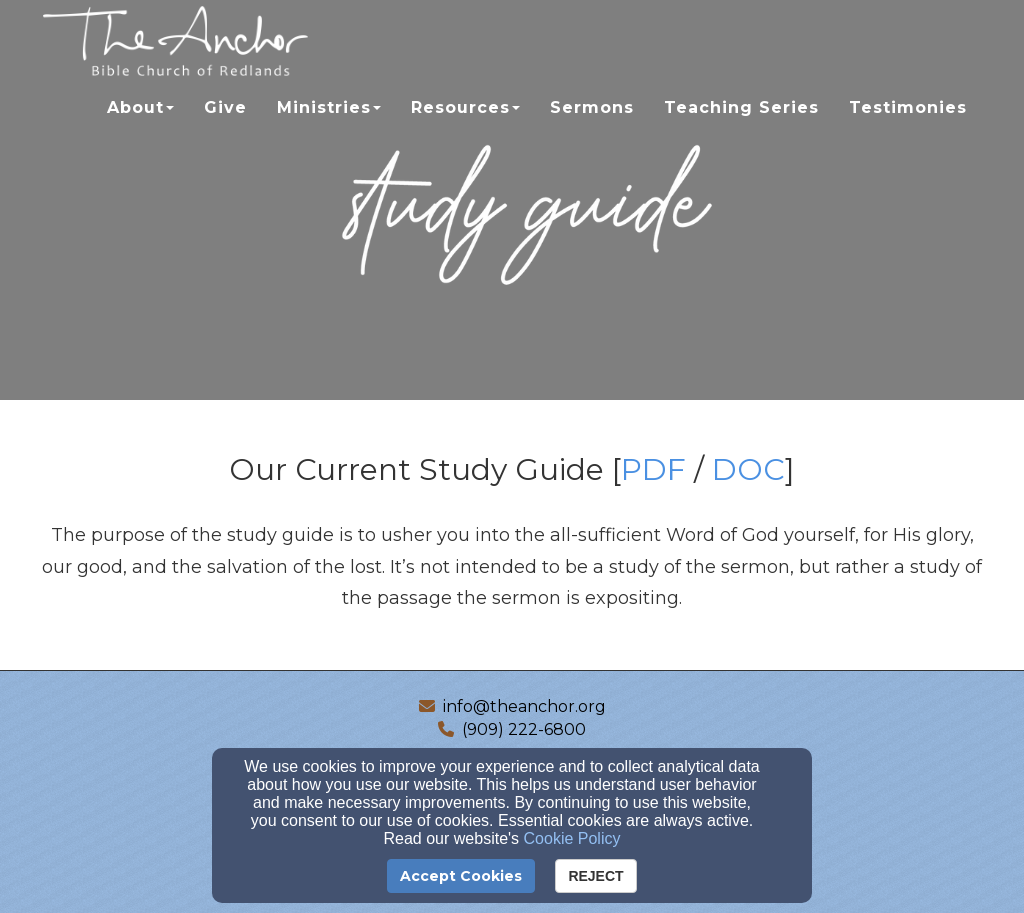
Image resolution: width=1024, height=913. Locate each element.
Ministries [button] (329, 126)
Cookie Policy (572, 838)
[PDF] (653, 475)
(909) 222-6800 (524, 729)
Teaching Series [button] (741, 126)
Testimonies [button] (908, 126)
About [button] (140, 126)
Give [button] (225, 126)
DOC (748, 469)
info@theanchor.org (524, 706)
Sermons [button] (592, 126)
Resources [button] (465, 126)
